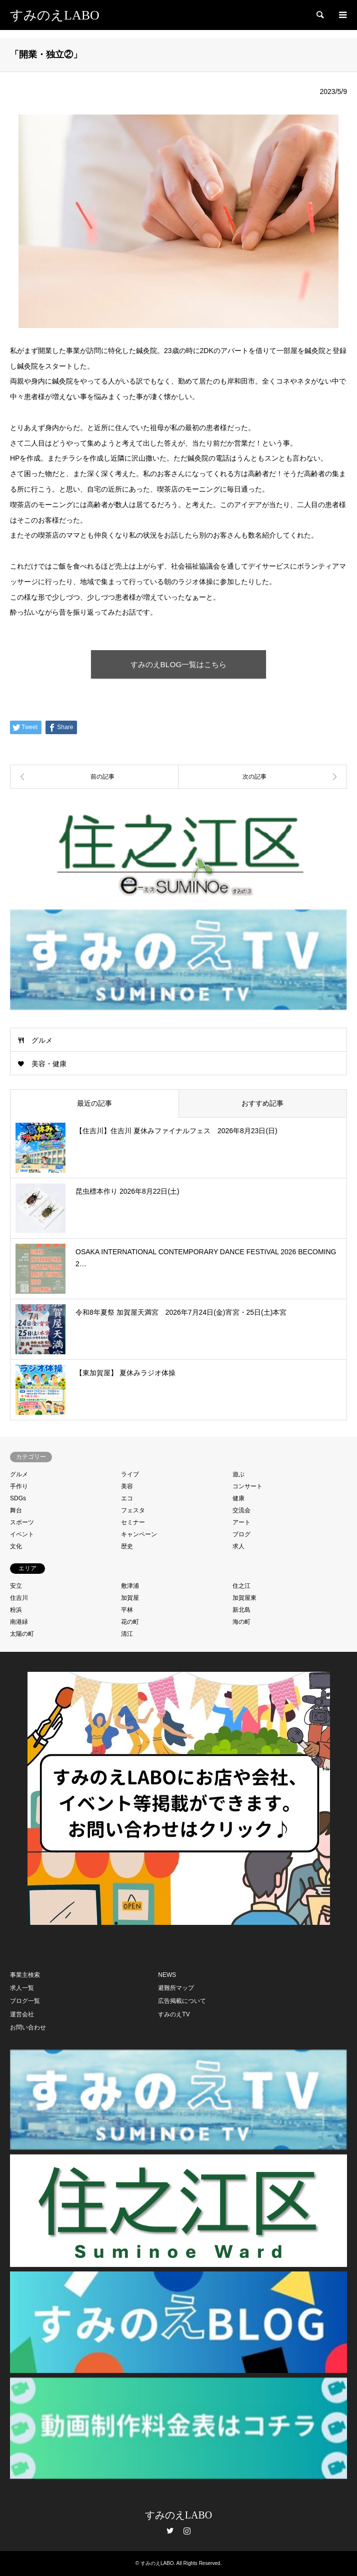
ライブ (130, 1474)
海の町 (241, 1621)
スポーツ (22, 1522)
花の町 (130, 1621)
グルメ (42, 1040)
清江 (127, 1633)
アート (241, 1522)
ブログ (241, 1534)
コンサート (247, 1486)
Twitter (170, 2530)
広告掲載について (182, 2000)
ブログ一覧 (25, 2000)
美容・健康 (49, 1064)
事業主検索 (25, 1974)
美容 (127, 1486)
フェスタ (133, 1510)
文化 (16, 1546)
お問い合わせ (28, 2027)
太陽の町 (22, 1633)
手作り (19, 1486)
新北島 (241, 1609)
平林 (127, 1609)
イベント (22, 1534)
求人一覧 (22, 1987)
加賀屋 (130, 1597)
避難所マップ (176, 1987)
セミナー (133, 1522)
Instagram (187, 2530)
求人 (238, 1546)
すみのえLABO (178, 2514)
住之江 (241, 1585)
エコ (127, 1498)
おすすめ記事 (263, 1103)
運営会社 (22, 2014)
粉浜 (16, 1609)
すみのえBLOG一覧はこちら (178, 664)
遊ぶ (238, 1474)
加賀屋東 (244, 1597)
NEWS (167, 1974)
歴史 (127, 1546)
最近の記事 (94, 1103)
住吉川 (19, 1597)
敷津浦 (130, 1585)
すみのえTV (174, 2014)
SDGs (18, 1498)
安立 (16, 1585)
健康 (238, 1498)
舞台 (16, 1510)
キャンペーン (139, 1534)
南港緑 (19, 1621)
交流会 (241, 1510)
